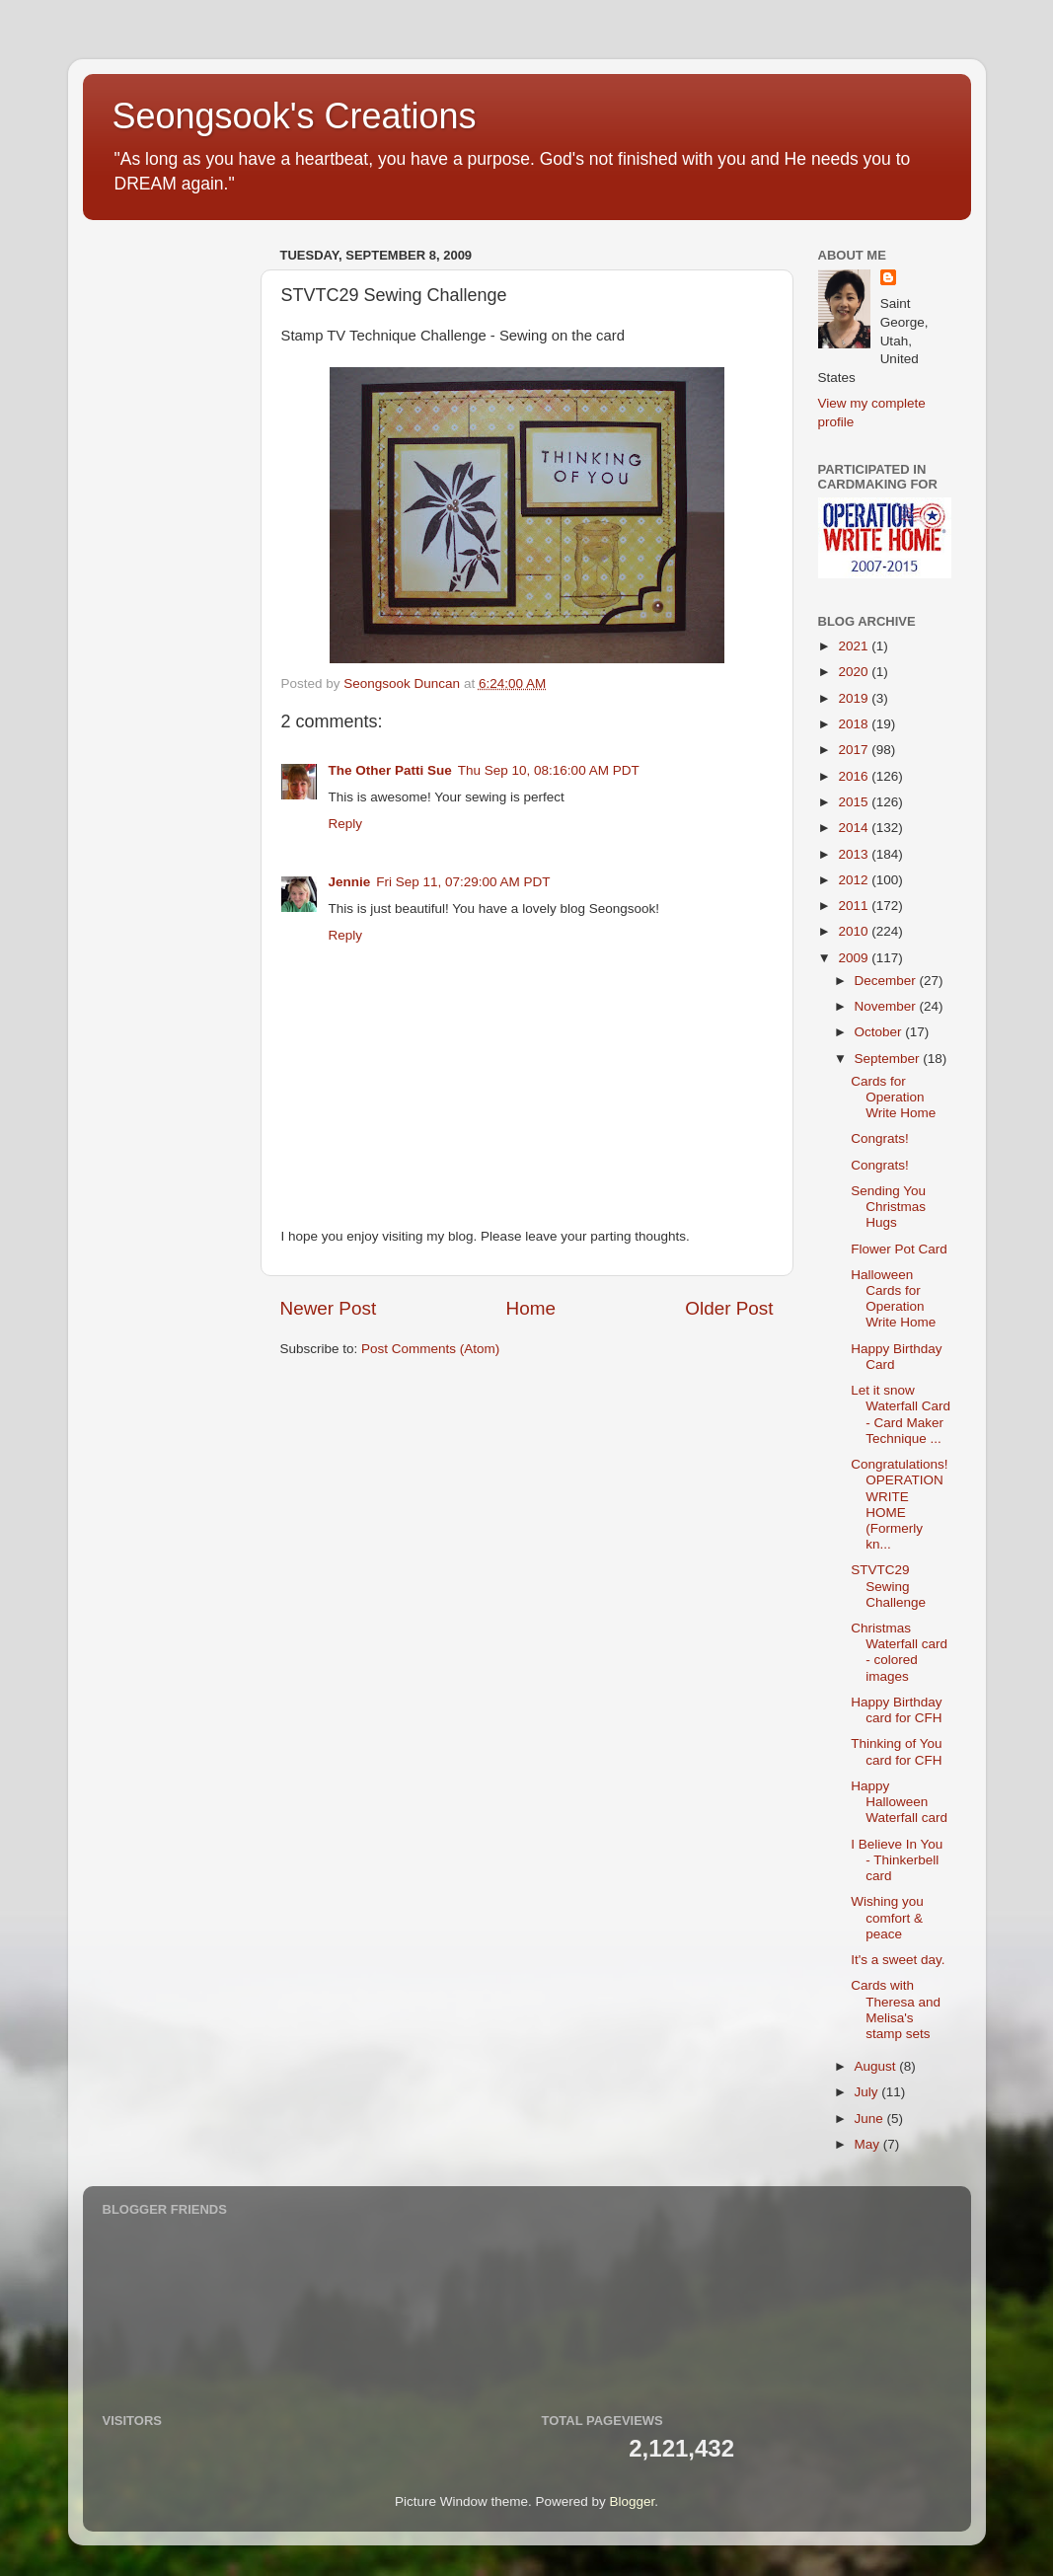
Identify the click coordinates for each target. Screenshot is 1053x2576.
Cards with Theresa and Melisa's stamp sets (895, 2009)
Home (531, 1308)
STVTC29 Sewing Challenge (888, 1585)
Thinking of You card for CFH (896, 1751)
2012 (854, 879)
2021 (854, 646)
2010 (854, 931)
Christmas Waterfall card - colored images (899, 1652)
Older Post (729, 1308)
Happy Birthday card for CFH (896, 1710)
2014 (854, 827)
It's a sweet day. (897, 1959)
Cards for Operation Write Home (893, 1097)
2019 (854, 698)
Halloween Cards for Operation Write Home (893, 1298)
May (869, 2144)
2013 (854, 854)
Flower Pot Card (899, 1249)
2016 (854, 776)
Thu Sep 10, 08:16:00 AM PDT (548, 770)
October (880, 1031)
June (871, 2118)
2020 (854, 671)
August (877, 2066)
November (887, 1006)
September (889, 1058)
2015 (854, 802)
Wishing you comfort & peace (887, 1917)
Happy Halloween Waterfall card (899, 1802)
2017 (854, 749)
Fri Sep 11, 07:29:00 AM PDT (463, 881)
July (868, 2091)
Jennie (350, 881)
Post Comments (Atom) (430, 1348)
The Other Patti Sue (390, 770)
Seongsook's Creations (295, 116)
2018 (854, 724)
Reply (346, 823)
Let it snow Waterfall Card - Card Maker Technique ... (900, 1414)
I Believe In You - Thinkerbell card (896, 1860)
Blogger (632, 2501)
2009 (854, 957)
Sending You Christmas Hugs (888, 1206)
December (887, 980)
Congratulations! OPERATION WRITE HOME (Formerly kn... (899, 1504)
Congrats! (880, 1138)
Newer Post (328, 1308)
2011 (854, 905)
